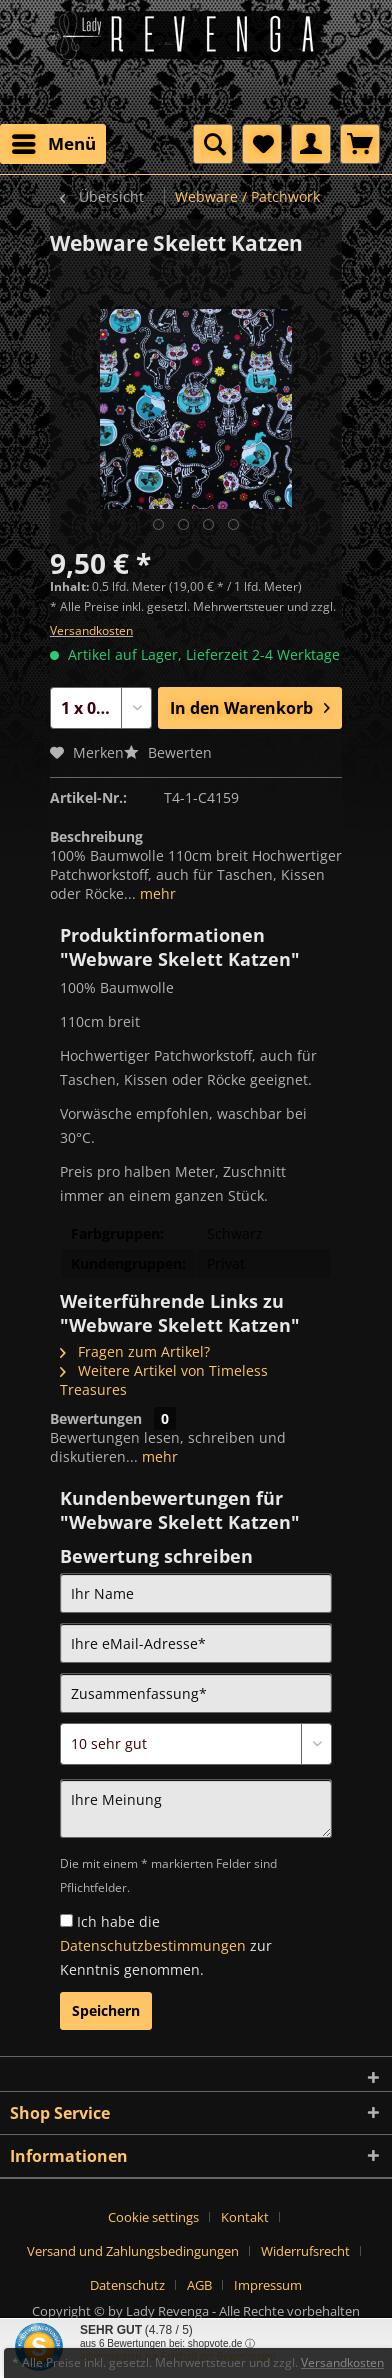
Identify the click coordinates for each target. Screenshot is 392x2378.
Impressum (268, 2285)
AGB (199, 2285)
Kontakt (245, 2217)
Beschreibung (96, 836)
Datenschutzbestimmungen (153, 1945)
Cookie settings (153, 2217)
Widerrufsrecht (305, 2251)
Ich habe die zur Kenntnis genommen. (166, 1945)
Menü (54, 141)
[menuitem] (53, 144)
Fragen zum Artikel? (135, 1351)
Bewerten (168, 752)
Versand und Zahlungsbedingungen (133, 2251)
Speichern (106, 2010)
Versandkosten (91, 630)
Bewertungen (96, 1418)
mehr (156, 893)
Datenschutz (127, 2285)
